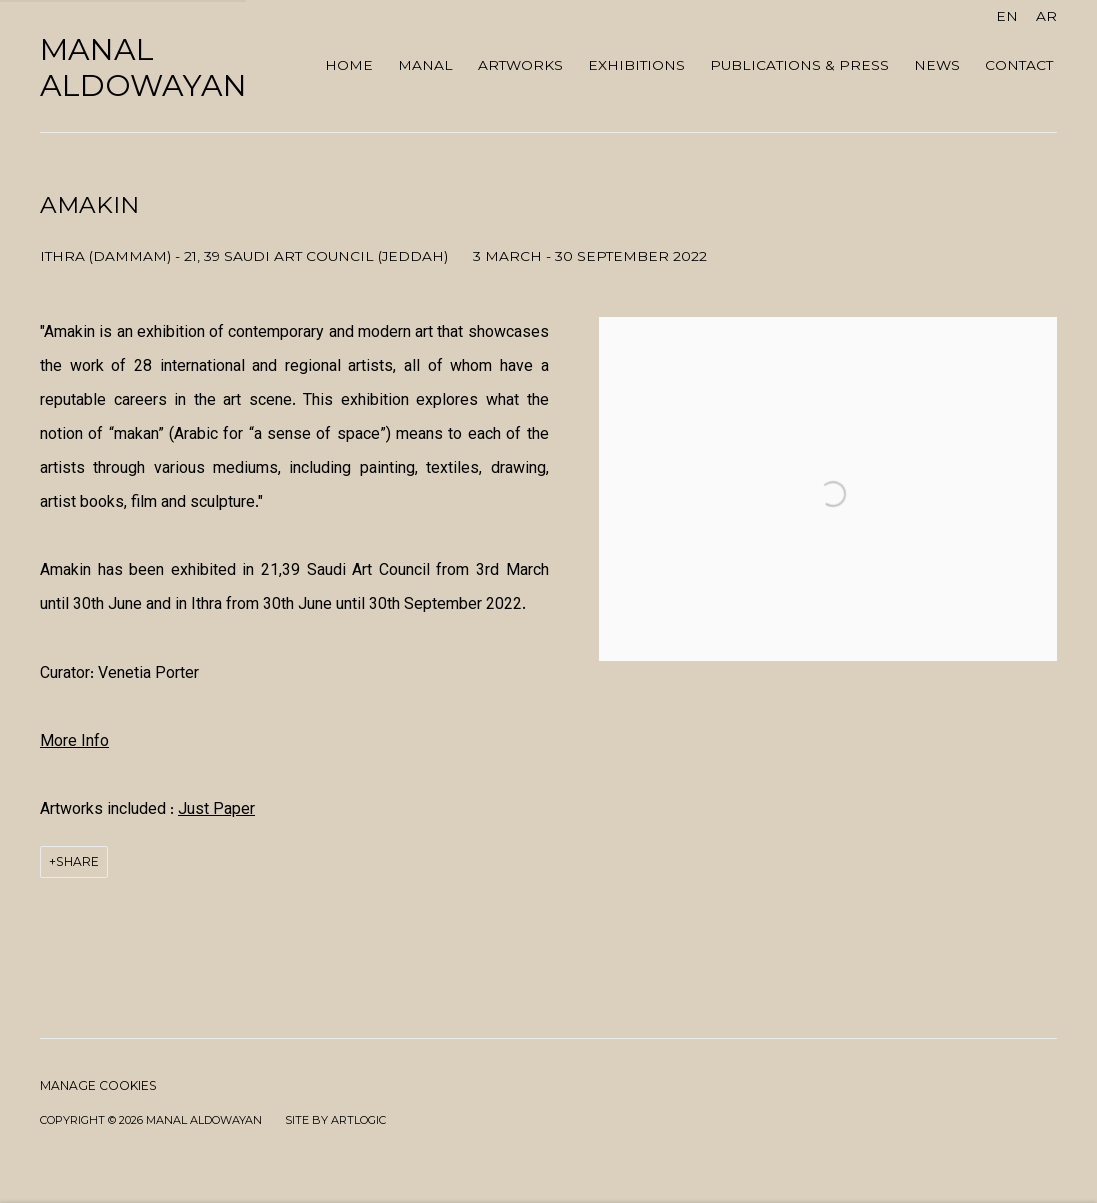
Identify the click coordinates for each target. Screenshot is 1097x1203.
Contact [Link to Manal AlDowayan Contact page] (1019, 65)
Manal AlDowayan (143, 68)
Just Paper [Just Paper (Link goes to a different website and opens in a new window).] (216, 810)
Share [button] (77, 861)
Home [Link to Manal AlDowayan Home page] (349, 65)
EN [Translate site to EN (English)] (1007, 16)
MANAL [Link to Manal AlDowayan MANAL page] (425, 65)
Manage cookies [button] (98, 1085)
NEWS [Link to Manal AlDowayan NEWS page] (937, 65)
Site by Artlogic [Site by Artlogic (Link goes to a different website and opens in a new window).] (335, 1120)
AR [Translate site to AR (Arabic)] (1046, 16)
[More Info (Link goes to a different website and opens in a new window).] (74, 742)
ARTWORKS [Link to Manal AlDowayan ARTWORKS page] (520, 65)
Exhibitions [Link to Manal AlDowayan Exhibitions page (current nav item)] (636, 65)
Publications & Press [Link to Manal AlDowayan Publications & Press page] (799, 65)
